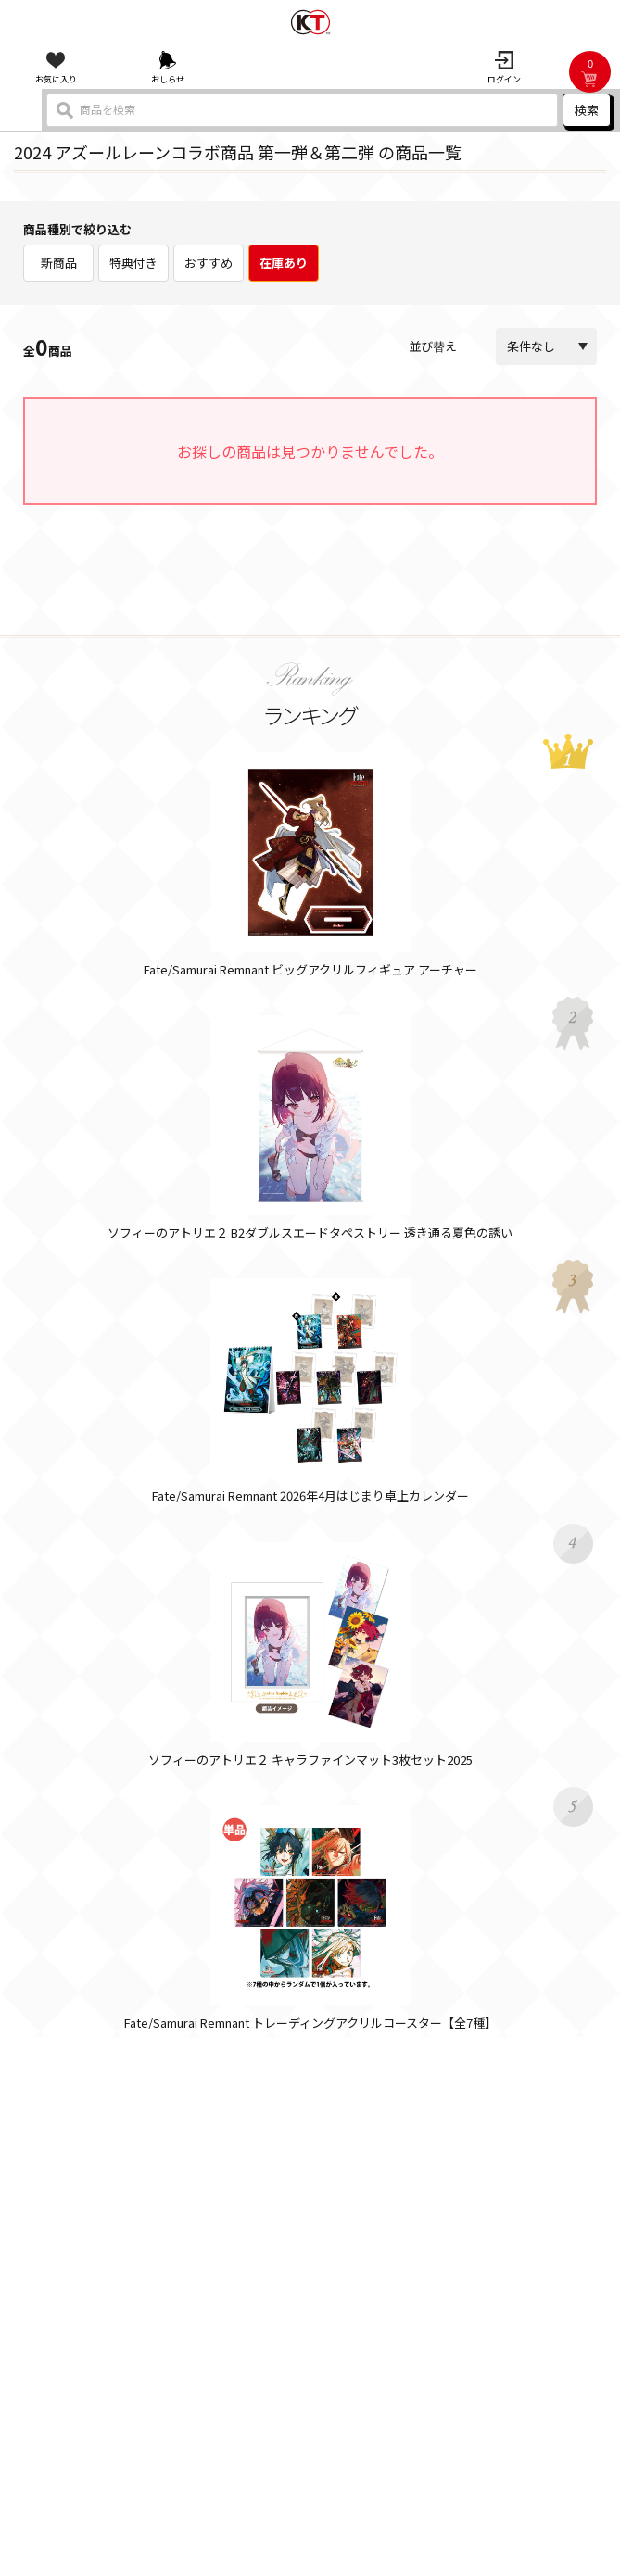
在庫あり (283, 262)
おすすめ (208, 262)
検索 (587, 110)
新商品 (59, 262)
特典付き (133, 262)
